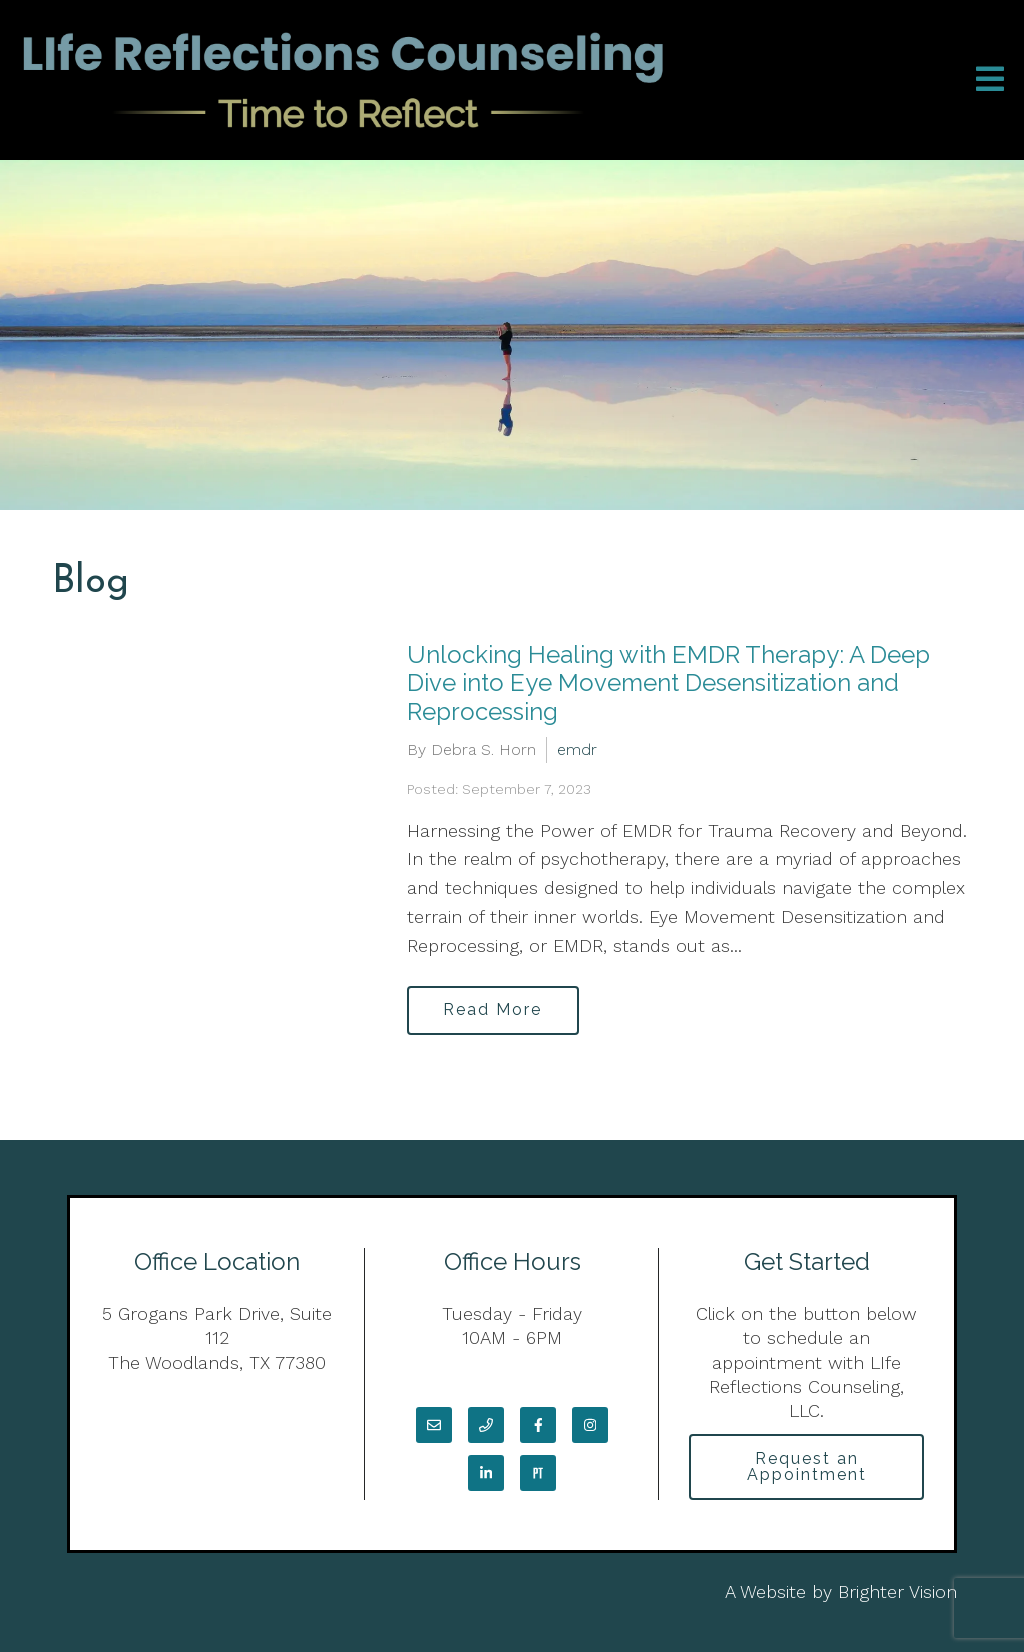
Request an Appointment (807, 1467)
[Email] (434, 1425)
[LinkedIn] (486, 1473)
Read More (493, 1010)
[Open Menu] (990, 80)
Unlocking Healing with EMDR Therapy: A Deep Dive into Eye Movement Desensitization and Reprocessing (668, 683)
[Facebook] (538, 1425)
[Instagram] (590, 1425)
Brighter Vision (897, 1592)
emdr (577, 749)
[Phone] (486, 1425)
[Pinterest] (538, 1473)
